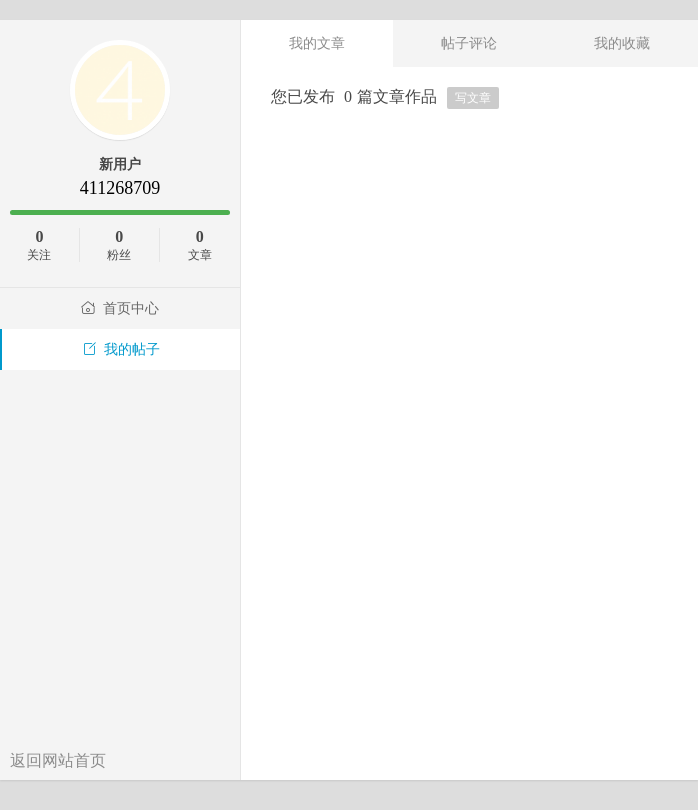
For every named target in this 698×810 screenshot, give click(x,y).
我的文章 (317, 43)
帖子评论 (469, 43)
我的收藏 (622, 43)
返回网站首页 (58, 760)
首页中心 (120, 308)
